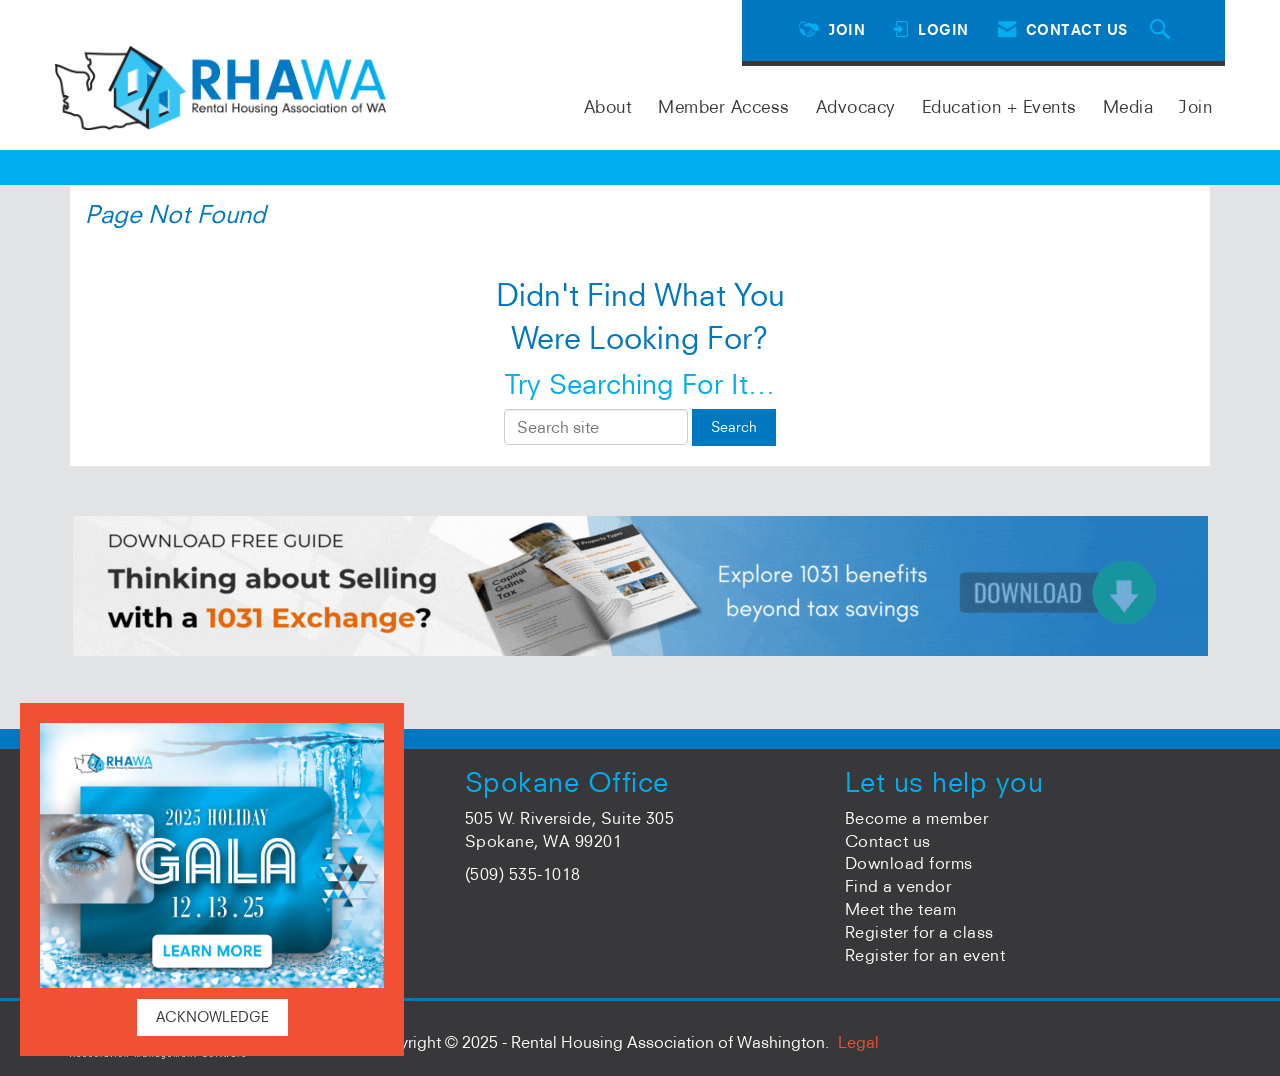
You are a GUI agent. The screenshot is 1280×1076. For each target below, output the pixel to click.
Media (1128, 106)
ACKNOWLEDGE (212, 1017)
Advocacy (856, 106)
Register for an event (925, 955)
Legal (858, 1042)
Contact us (888, 841)
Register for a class (919, 932)
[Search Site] (1163, 30)
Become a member (917, 818)
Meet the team (901, 909)
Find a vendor (898, 886)
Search (734, 427)
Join (1195, 106)
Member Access (724, 106)
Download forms (909, 863)
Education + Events (999, 106)
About (608, 106)
